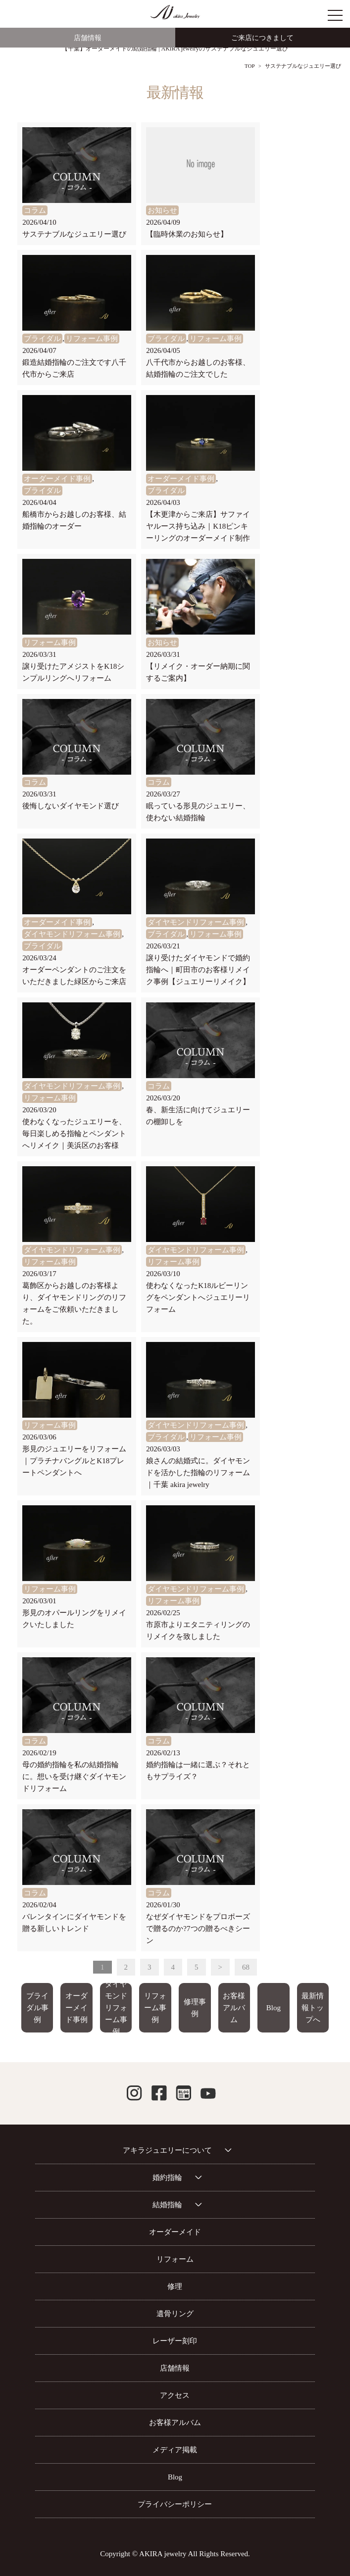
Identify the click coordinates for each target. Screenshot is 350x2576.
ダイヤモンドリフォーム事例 (72, 934)
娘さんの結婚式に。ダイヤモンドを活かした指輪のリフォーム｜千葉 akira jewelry (198, 1472)
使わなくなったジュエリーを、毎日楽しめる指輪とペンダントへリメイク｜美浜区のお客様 (74, 1133)
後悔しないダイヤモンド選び (70, 806)
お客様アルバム (234, 2008)
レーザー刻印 (174, 2341)
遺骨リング (175, 2314)
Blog (273, 2008)
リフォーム (175, 2259)
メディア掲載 (174, 2450)
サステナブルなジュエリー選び (74, 234)
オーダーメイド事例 (57, 479)
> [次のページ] (220, 1967)
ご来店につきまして (262, 38)
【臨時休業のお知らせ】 (187, 234)
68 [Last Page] (246, 1967)
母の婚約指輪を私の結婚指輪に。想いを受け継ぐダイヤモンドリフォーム (74, 1776)
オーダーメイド (175, 2232)
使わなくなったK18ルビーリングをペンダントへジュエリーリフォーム (198, 1297)
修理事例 (195, 2008)
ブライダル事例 (37, 2008)
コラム (35, 210)
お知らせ (162, 210)
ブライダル (42, 339)
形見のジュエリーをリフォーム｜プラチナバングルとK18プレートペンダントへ (74, 1461)
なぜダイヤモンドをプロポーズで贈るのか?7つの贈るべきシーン (198, 1928)
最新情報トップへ (312, 2008)
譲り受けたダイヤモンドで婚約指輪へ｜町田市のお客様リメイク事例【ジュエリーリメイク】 (198, 970)
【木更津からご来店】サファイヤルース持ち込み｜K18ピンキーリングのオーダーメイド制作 (198, 526)
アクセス (175, 2395)
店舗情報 (87, 38)
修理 (174, 2286)
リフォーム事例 (92, 339)
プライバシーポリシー (175, 2504)
